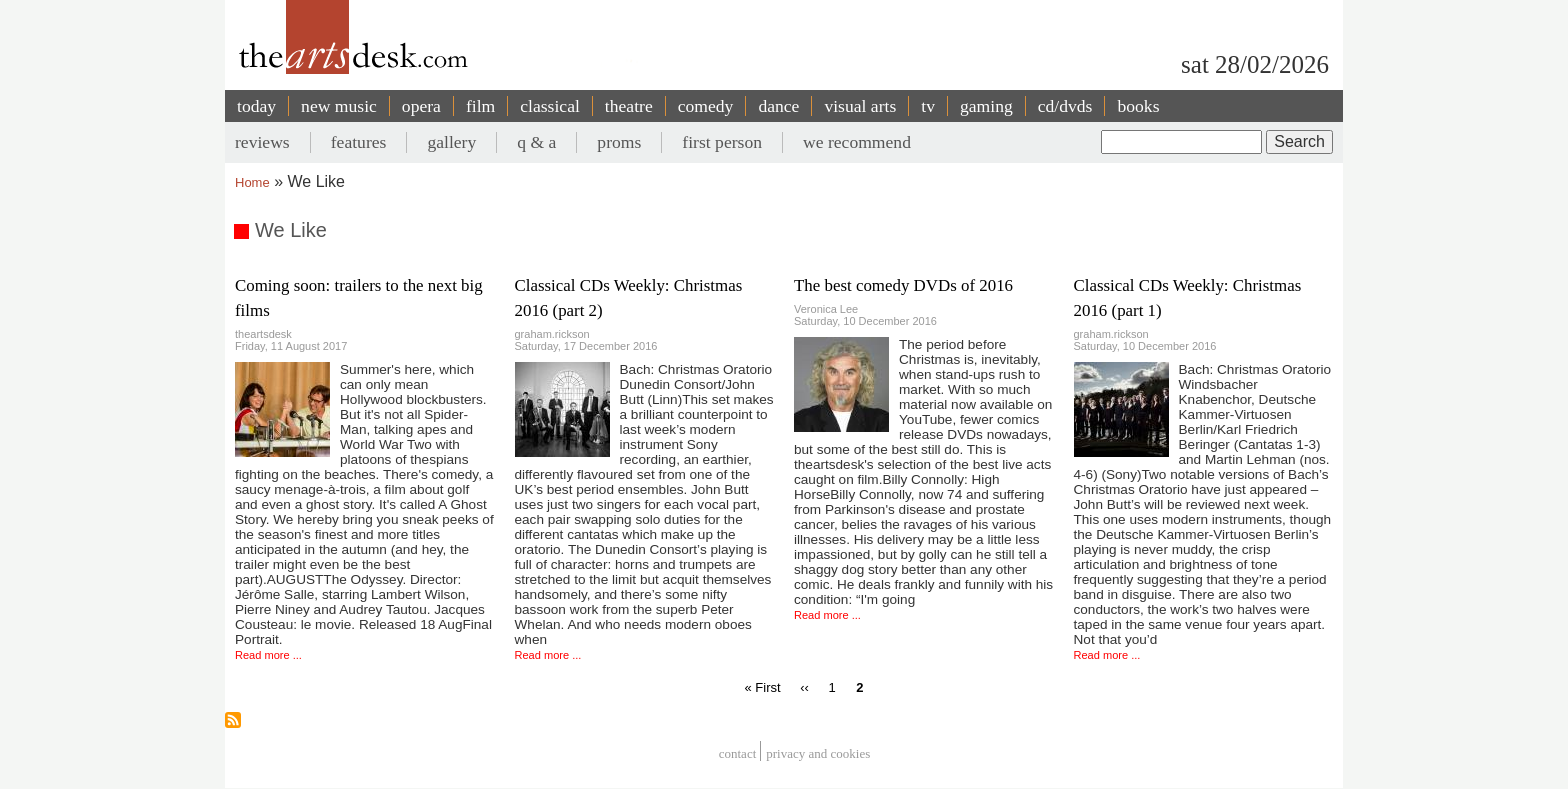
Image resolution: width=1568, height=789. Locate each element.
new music (339, 106)
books (1138, 106)
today (256, 106)
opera (421, 106)
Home (252, 182)
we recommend (857, 142)
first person (722, 142)
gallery (451, 142)
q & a (536, 142)
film (480, 106)
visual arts (860, 106)
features (359, 142)
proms (619, 142)
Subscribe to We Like (233, 720)
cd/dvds (1065, 106)
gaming (986, 106)
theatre (629, 106)
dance (778, 106)
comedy (706, 106)
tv (928, 106)
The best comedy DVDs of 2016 (903, 285)
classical (550, 106)
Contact (738, 753)
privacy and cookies (818, 753)
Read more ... (268, 655)
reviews (262, 142)
